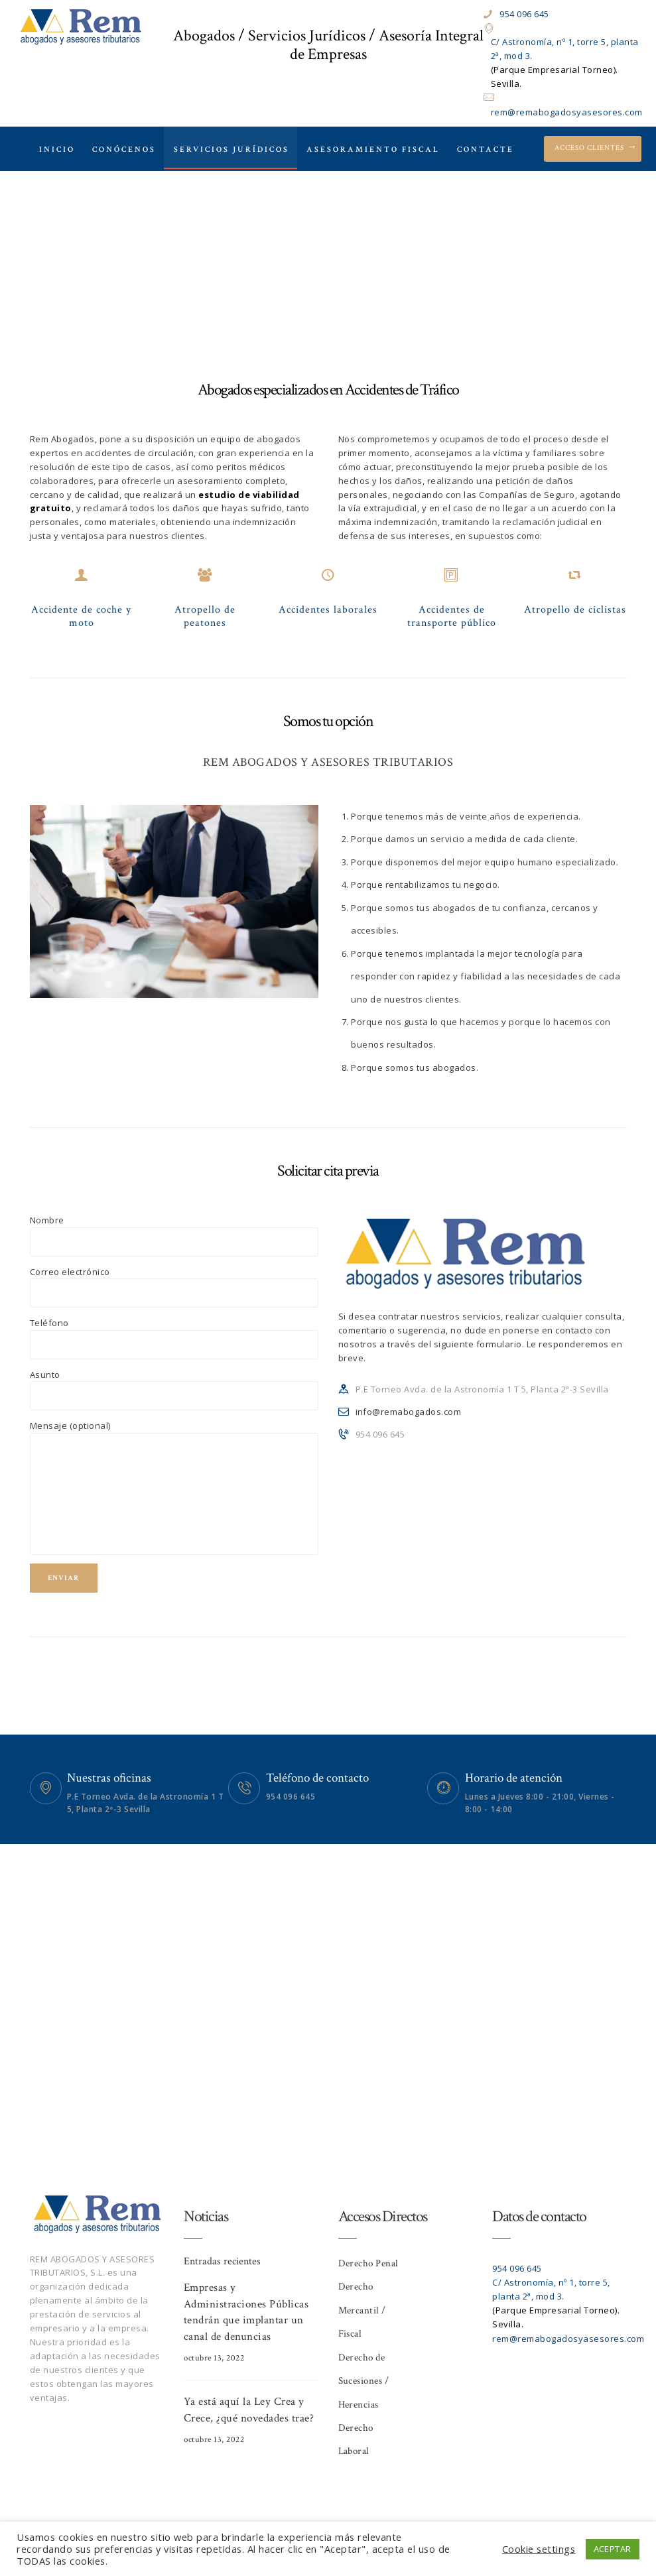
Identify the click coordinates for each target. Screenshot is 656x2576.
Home (223, 271)
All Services (281, 271)
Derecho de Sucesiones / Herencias (363, 2381)
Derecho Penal (368, 2263)
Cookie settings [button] (539, 2549)
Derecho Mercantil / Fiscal (362, 2310)
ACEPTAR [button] (613, 2549)
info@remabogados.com (409, 1412)
